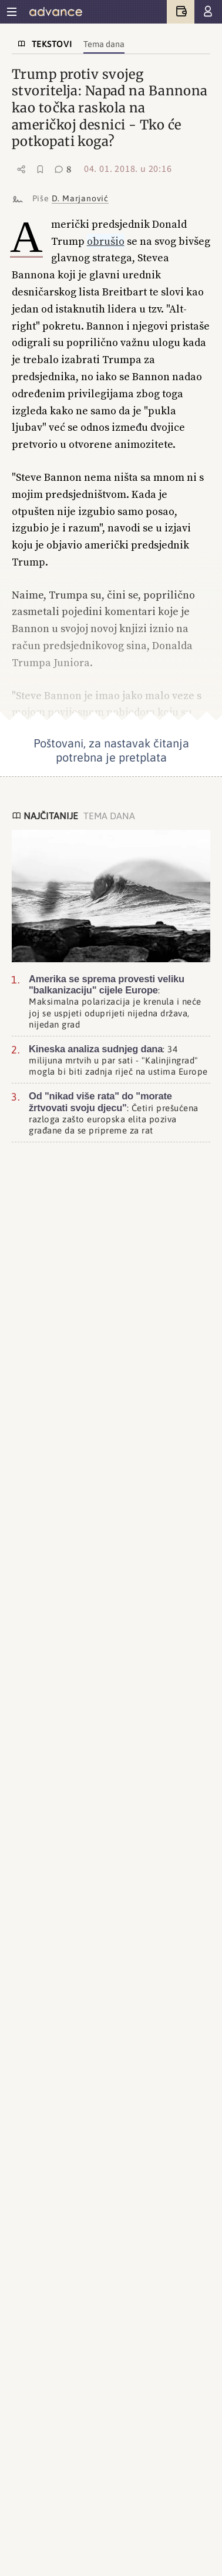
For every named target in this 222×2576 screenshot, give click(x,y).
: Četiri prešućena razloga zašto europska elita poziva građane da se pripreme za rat (114, 1113)
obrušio (106, 241)
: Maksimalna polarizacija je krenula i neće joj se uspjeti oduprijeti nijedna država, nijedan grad (115, 1001)
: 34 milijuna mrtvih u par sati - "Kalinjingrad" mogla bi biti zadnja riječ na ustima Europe (118, 1059)
